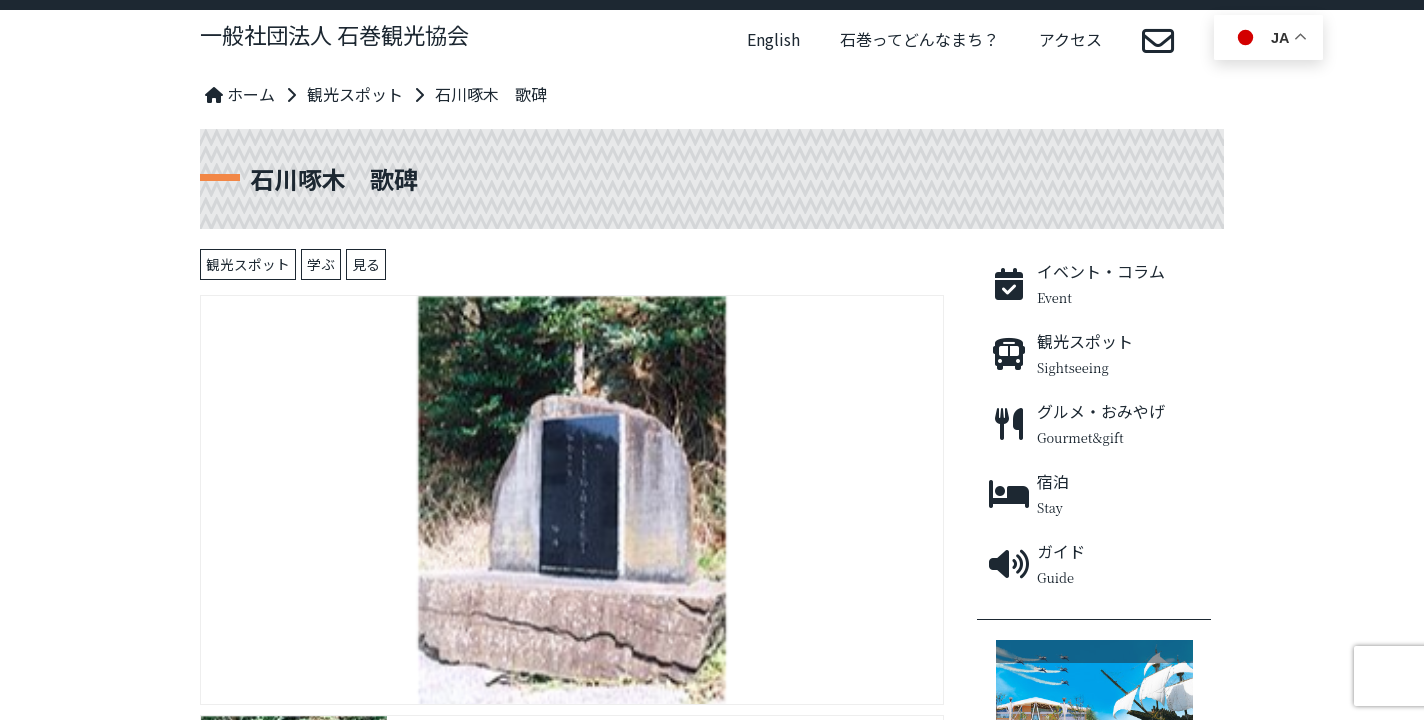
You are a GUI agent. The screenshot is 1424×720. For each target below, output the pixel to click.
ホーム (240, 94)
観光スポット (355, 94)
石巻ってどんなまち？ (919, 39)
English (773, 39)
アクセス (1070, 39)
